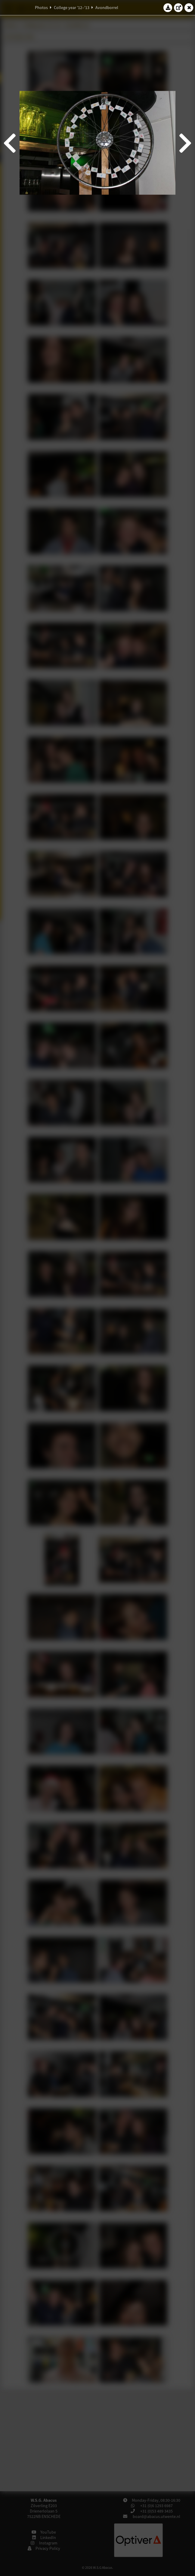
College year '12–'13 (71, 7)
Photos (41, 7)
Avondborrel (106, 7)
